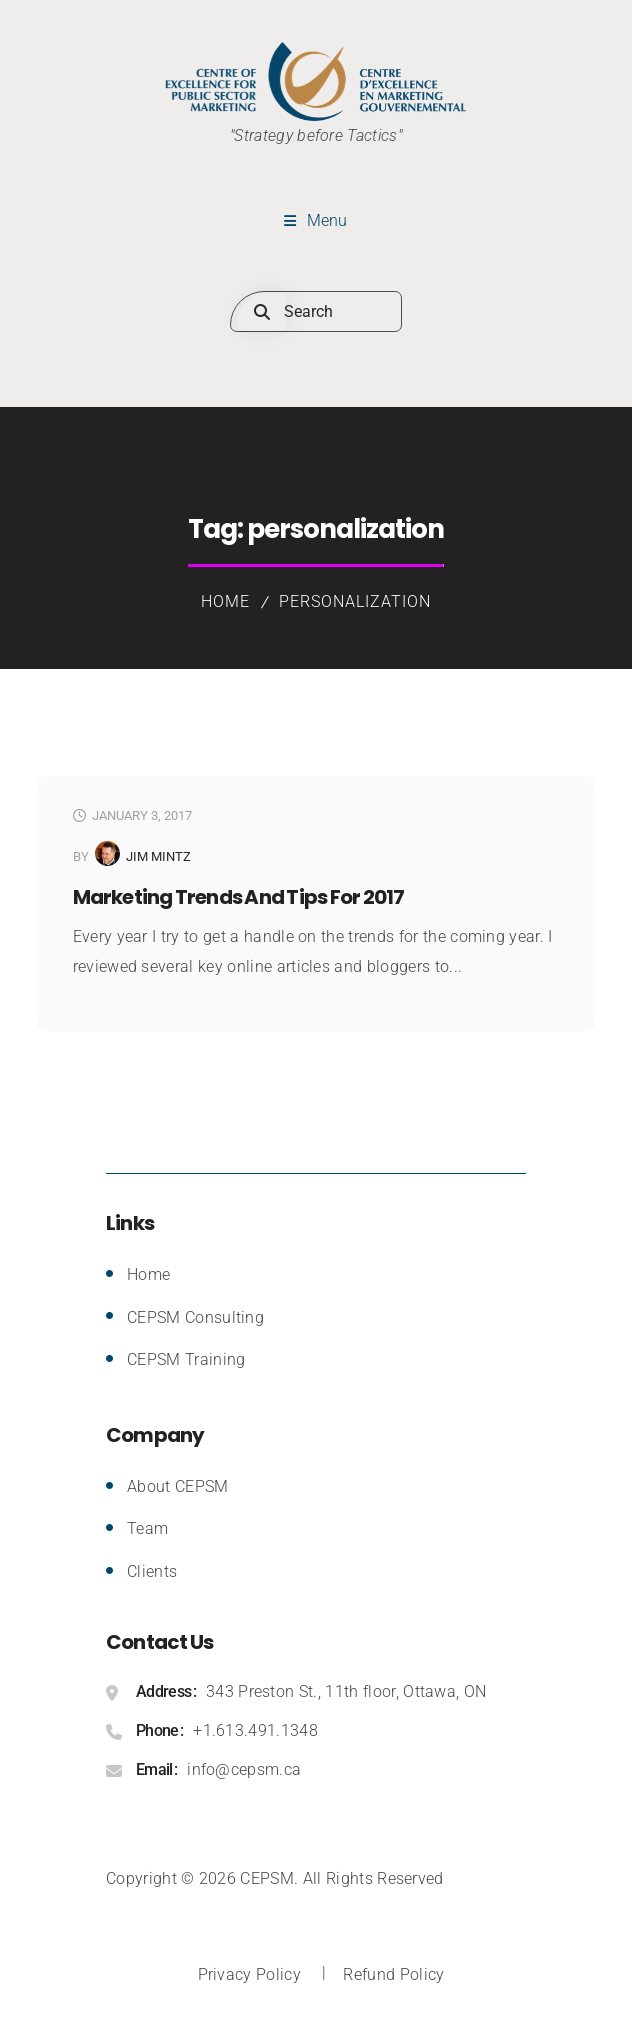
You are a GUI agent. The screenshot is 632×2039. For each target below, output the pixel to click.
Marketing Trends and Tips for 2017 (239, 897)
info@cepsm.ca (244, 1769)
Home (225, 601)
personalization (354, 601)
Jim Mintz (158, 856)
